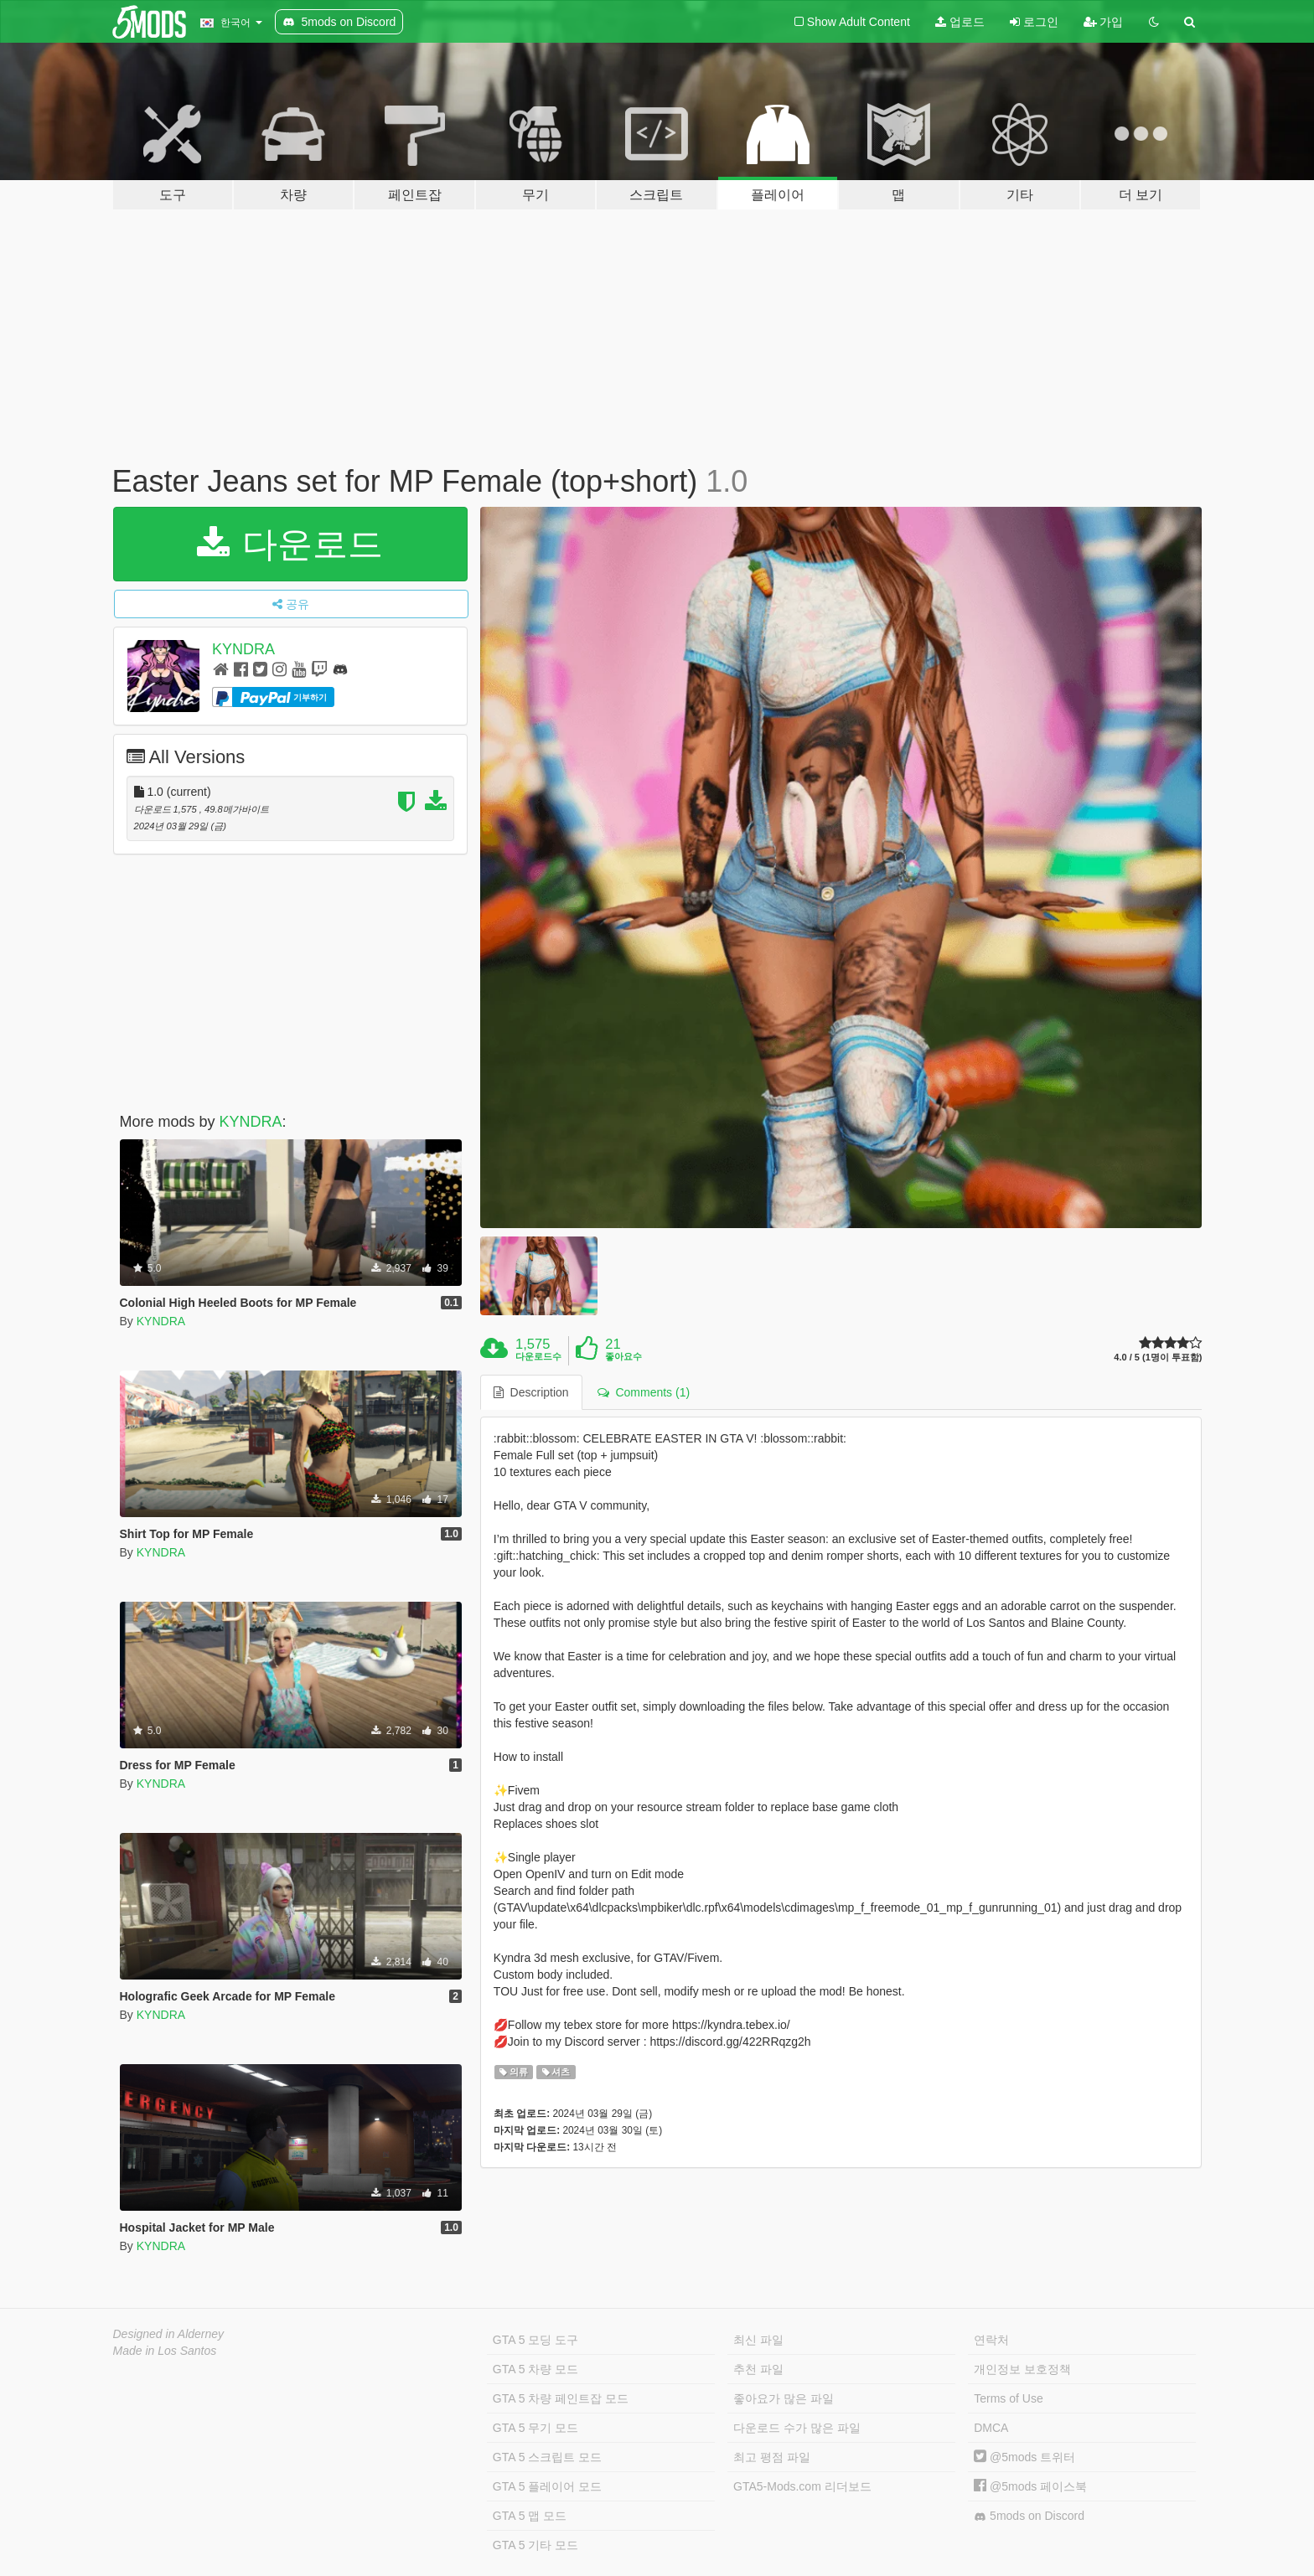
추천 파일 (758, 2369)
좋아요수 (623, 1356)
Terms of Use (1008, 2398)
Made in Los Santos (165, 2350)
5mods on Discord (1029, 2516)
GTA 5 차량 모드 (535, 2369)
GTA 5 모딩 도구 (535, 2339)
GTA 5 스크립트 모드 (547, 2457)
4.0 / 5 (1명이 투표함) (1158, 1357)
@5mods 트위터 (1024, 2457)
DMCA (991, 2427)
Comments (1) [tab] (644, 1392)
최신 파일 (758, 2339)
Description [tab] (531, 1392)
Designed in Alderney (169, 2334)
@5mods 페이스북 (1030, 2486)
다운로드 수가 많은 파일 (797, 2427)
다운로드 (290, 544)
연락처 (991, 2339)
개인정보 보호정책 (1022, 2369)
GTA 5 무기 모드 (535, 2427)
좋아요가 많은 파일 (783, 2398)
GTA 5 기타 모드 (535, 2545)
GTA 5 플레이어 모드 (547, 2486)
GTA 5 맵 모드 (529, 2515)
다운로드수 (538, 1356)
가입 (1104, 21)
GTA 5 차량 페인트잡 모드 (561, 2398)
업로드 (960, 21)
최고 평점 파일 (771, 2457)
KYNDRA (243, 649)
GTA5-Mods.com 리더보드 (802, 2486)
